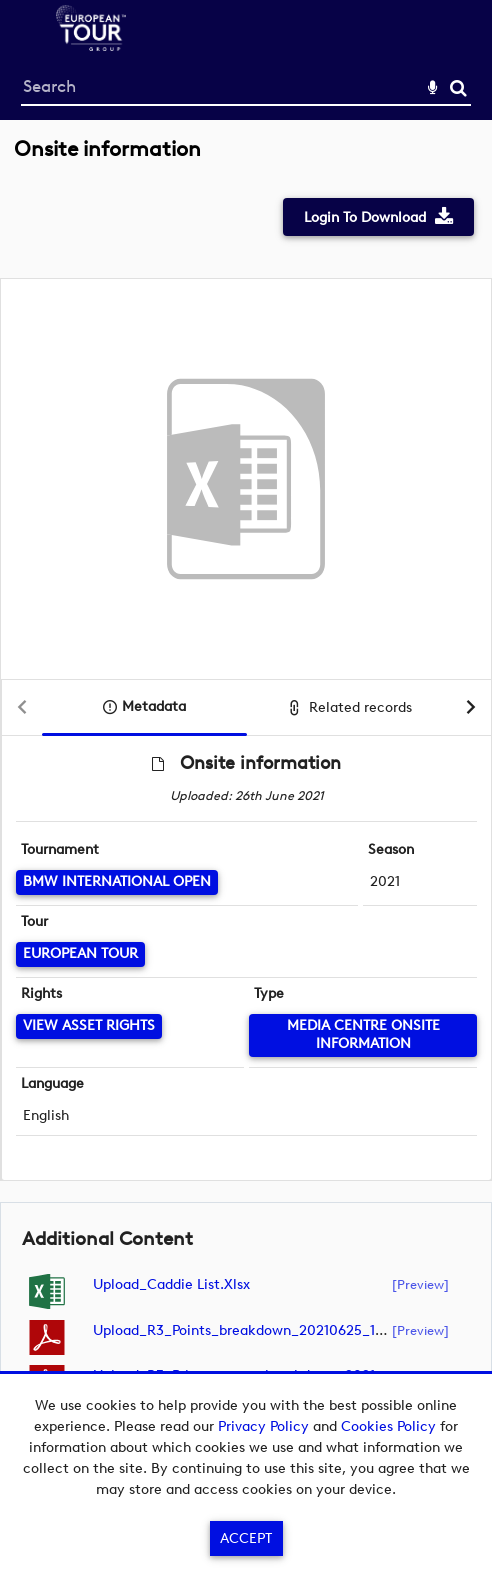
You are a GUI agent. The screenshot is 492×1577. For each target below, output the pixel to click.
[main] (246, 788)
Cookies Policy (388, 1426)
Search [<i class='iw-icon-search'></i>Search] (458, 87)
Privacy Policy (263, 1426)
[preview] (420, 1284)
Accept (246, 1538)
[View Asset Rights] (89, 1026)
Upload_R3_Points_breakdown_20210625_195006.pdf (267, 1330)
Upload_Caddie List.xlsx (171, 1284)
